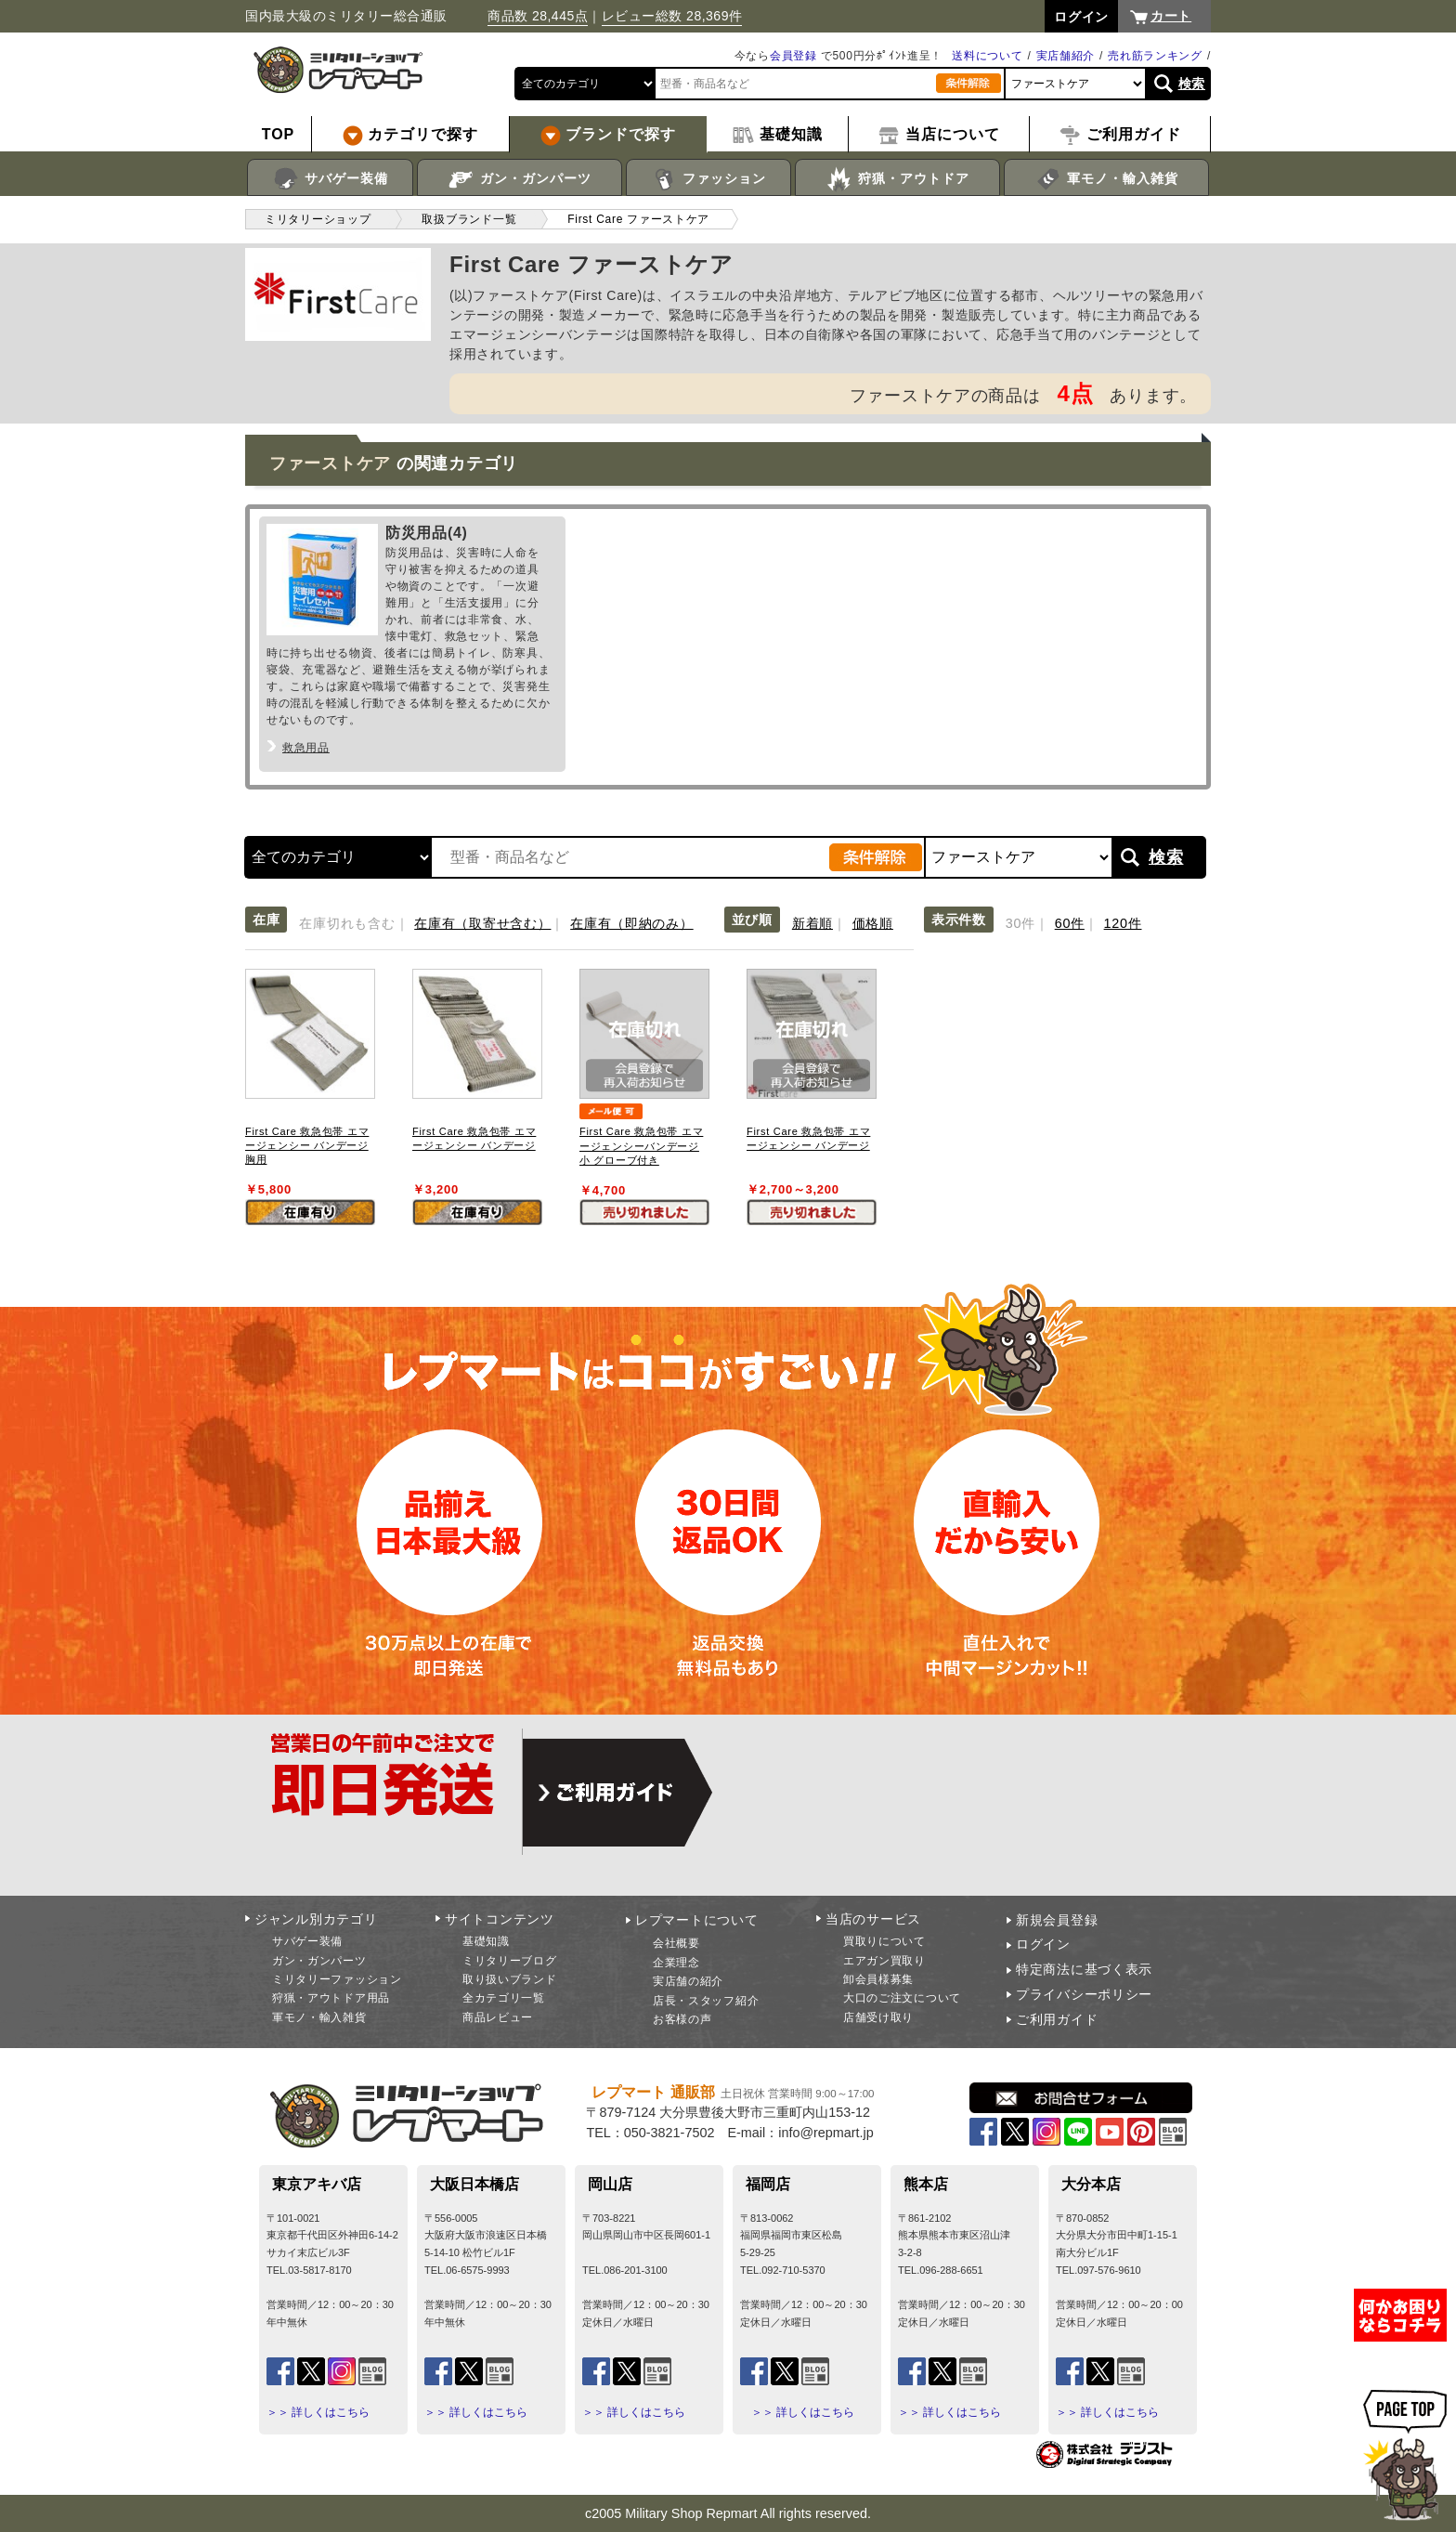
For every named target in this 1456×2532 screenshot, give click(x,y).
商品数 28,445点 (538, 15)
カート (1170, 15)
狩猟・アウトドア (897, 179)
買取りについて (884, 1941)
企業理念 (676, 1962)
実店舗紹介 (1066, 55)
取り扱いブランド (509, 1979)
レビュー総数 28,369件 (672, 15)
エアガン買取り (884, 1960)
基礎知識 (486, 1941)
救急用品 (306, 747)
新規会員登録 (1057, 1919)
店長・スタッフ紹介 (706, 2000)
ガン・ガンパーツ (520, 179)
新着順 (812, 923)
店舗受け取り (878, 2017)
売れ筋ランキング (1155, 55)
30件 (1020, 923)
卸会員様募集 (878, 1979)
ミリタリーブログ (509, 1960)
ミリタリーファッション (337, 1979)
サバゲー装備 (330, 179)
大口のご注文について (902, 1997)
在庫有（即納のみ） (631, 923)
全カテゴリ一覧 (503, 1997)
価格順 (872, 923)
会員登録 (793, 55)
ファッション (709, 179)
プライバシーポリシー (1084, 1994)
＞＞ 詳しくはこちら (318, 2412)
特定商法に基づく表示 (1084, 1969)
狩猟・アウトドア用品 (331, 1997)
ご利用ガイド (1057, 2019)
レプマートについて (696, 1919)
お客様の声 (682, 2019)
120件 (1123, 923)
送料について (987, 55)
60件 (1070, 923)
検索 (1191, 83)
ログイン (1043, 1944)
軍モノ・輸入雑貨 (1106, 179)
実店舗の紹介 (688, 1981)
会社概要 (676, 1943)
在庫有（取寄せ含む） (482, 923)
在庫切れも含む (347, 923)
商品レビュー (497, 2017)
